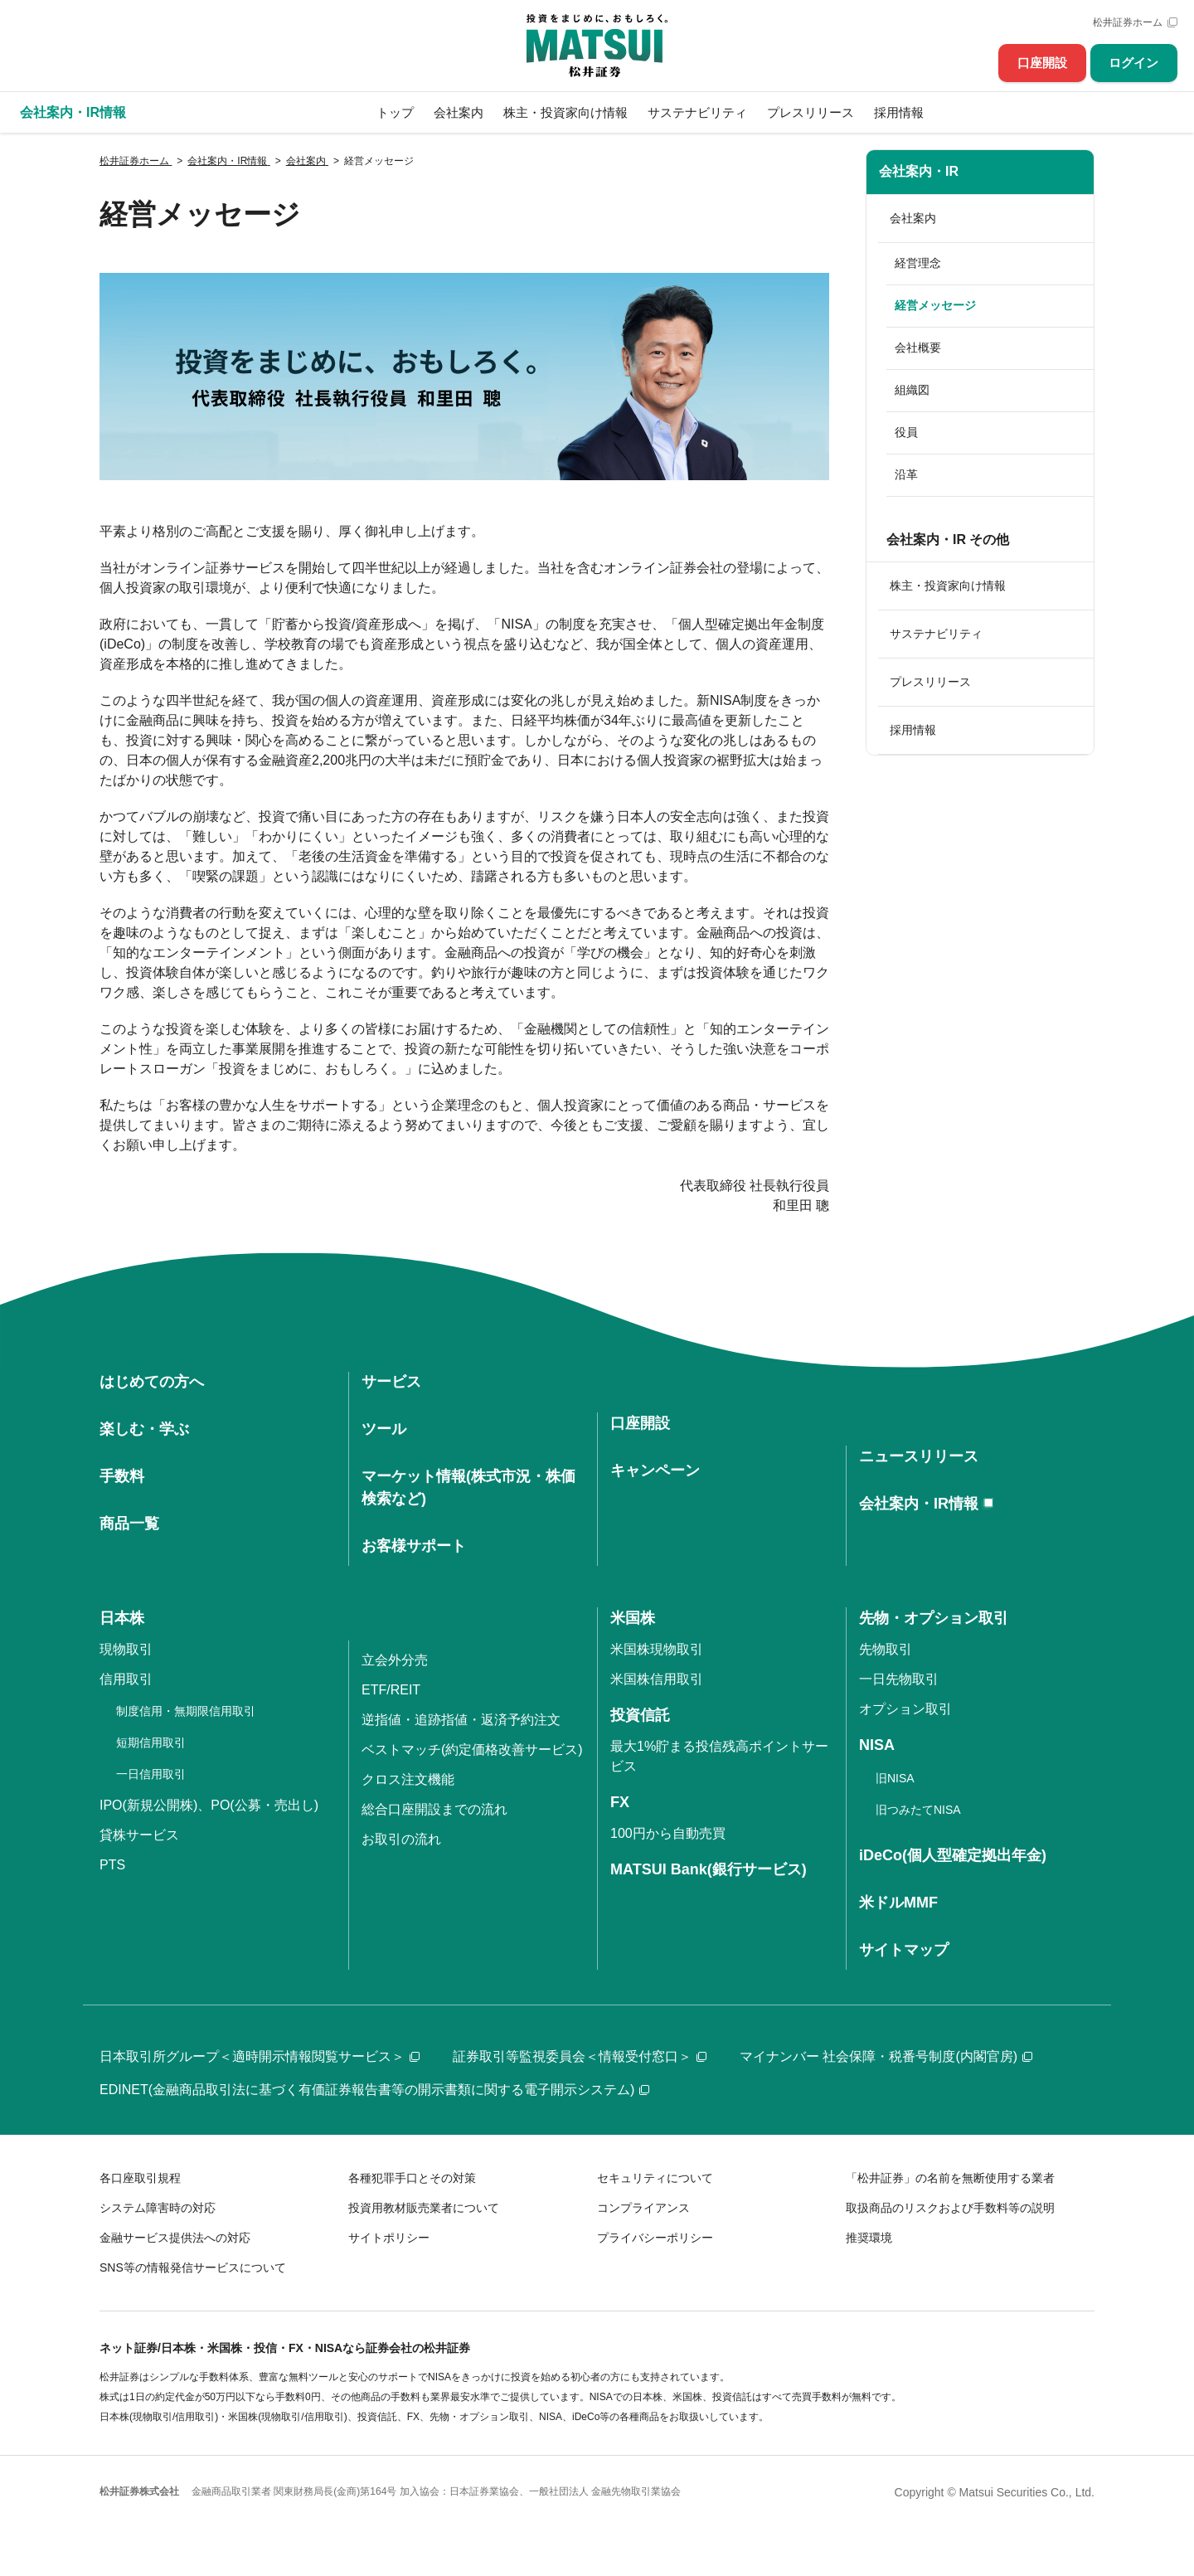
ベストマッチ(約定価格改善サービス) (472, 1749)
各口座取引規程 (140, 2178)
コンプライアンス (643, 2207)
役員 (906, 432)
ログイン (1133, 63)
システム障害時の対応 (158, 2207)
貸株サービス (139, 1835)
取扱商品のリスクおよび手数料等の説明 (950, 2207)
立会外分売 (395, 1660)
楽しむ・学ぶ (144, 1429)
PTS (112, 1865)
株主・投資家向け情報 (565, 112)
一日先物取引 (899, 1679)
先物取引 (885, 1649)
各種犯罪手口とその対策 (412, 2178)
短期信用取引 (151, 1742)
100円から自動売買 (668, 1833)
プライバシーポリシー (655, 2237)
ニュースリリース (918, 1456)
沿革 (906, 474)
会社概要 (918, 347)
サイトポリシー (389, 2237)
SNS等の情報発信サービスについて (193, 2267)
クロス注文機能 (408, 1779)
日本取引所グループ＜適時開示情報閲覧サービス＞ (260, 2056)
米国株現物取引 (656, 1649)
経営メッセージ (935, 305)
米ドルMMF (898, 1902)
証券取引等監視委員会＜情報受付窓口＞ (579, 2056)
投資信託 (640, 1715)
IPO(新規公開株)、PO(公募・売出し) (209, 1805)
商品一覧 (129, 1523)
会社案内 (458, 112)
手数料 (122, 1476)
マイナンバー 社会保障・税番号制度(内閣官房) (886, 2056)
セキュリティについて (655, 2178)
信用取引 (126, 1679)
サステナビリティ (697, 112)
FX (619, 1802)
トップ (395, 112)
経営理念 (918, 263)
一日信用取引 (151, 1774)
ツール (384, 1429)
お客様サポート (414, 1546)
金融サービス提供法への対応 (175, 2237)
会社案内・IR (919, 171)
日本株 (122, 1618)
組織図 (912, 389)
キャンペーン (655, 1470)
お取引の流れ (401, 1839)
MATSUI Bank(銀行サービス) (708, 1869)
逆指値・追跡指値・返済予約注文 (461, 1720)
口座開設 (1042, 63)
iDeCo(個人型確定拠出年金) (952, 1855)
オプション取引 (905, 1709)
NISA (877, 1745)
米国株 (632, 1618)
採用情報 (899, 112)
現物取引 (126, 1649)
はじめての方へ (152, 1381)
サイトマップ (904, 1950)
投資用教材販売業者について (423, 2207)
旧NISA (895, 1778)
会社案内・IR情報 (918, 1503)
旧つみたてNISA (918, 1809)
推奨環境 (869, 2237)
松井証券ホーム (1127, 22)
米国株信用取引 (656, 1679)
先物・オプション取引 (933, 1618)
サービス (391, 1381)
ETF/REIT (391, 1690)
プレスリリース (810, 112)
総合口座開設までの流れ (434, 1809)
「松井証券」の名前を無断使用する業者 (950, 2178)
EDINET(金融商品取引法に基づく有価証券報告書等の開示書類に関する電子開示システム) (374, 2090)
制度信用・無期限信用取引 (185, 1711)
